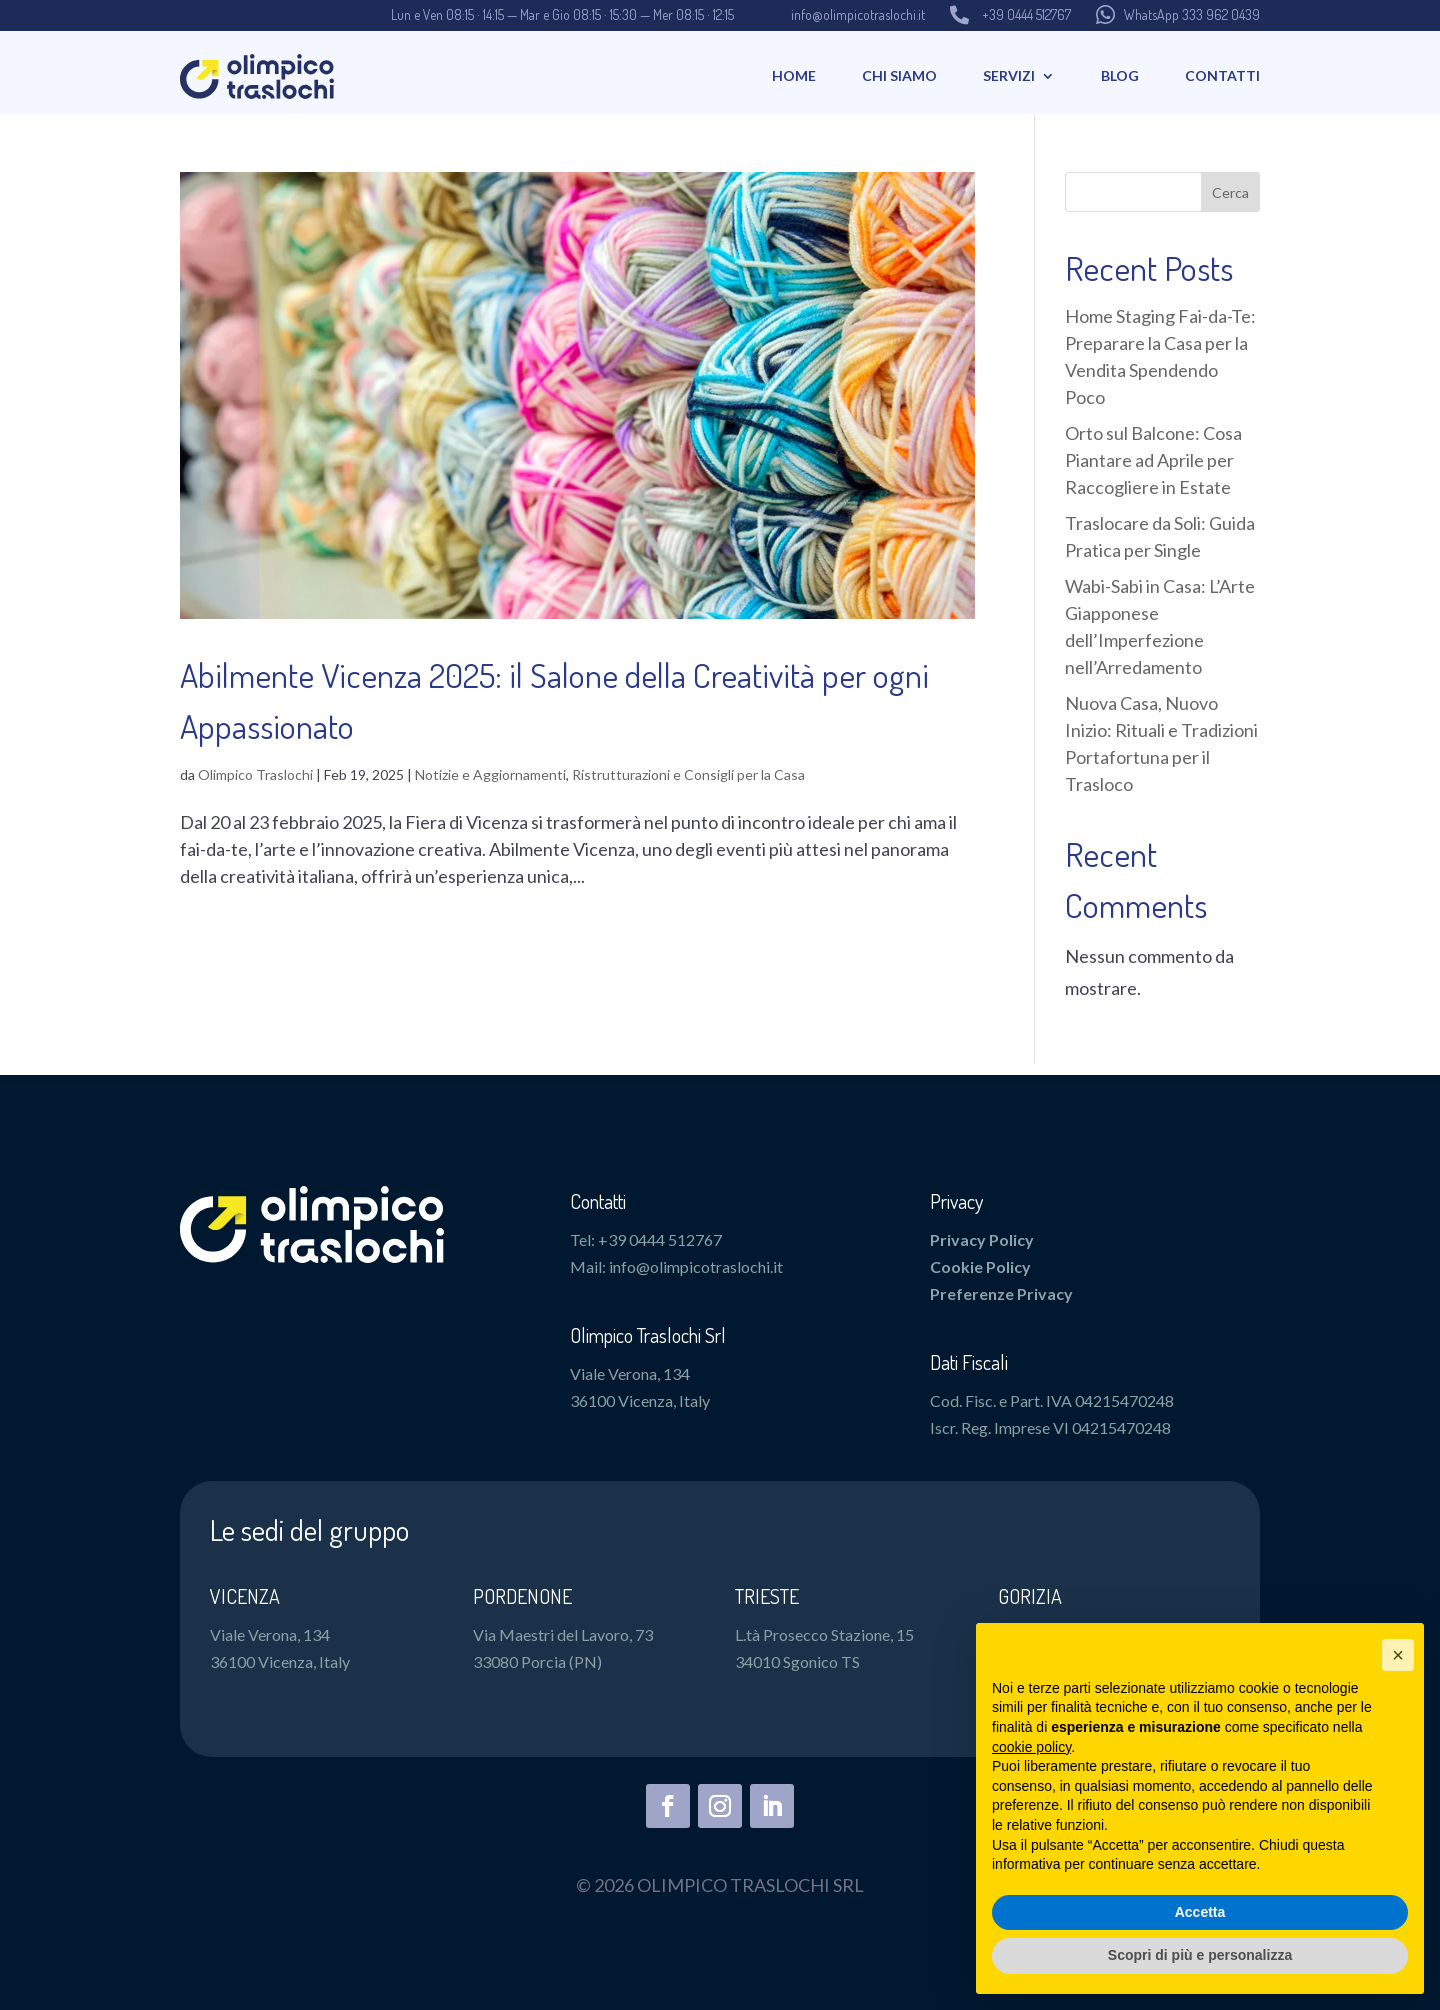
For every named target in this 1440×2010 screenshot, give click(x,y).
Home (794, 75)
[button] (1398, 1655)
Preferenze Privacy (1001, 1293)
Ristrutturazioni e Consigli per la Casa (688, 774)
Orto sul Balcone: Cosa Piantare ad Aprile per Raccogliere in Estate (1153, 460)
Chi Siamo (899, 75)
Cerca (1230, 192)
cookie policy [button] (1031, 1747)
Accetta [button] (1200, 1912)
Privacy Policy (982, 1239)
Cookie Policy (980, 1266)
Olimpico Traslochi (255, 774)
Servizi (1009, 75)
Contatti (1222, 75)
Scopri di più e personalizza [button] (1200, 1955)
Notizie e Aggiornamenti (490, 774)
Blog (1120, 75)
